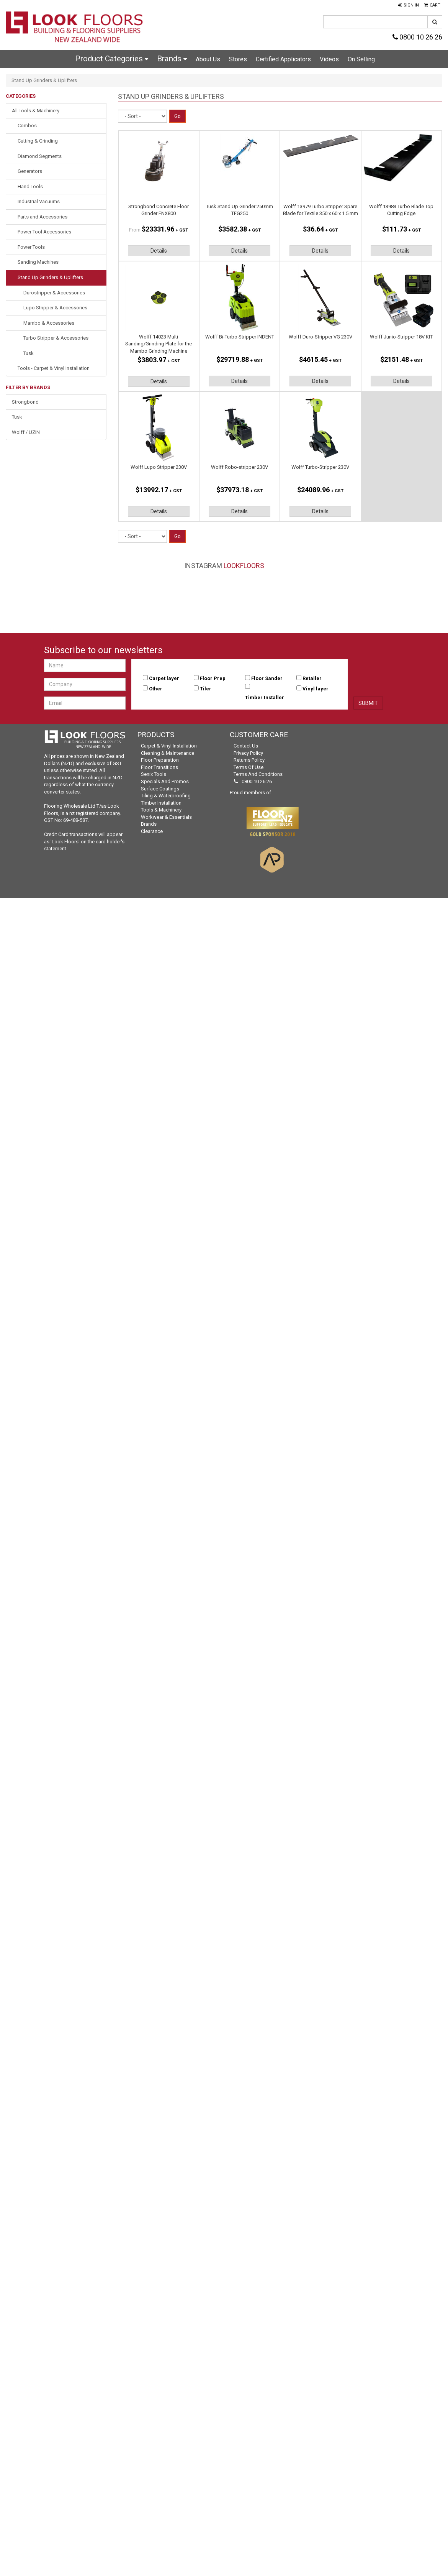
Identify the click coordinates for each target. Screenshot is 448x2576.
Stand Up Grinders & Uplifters (50, 277)
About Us (208, 59)
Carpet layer (164, 678)
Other (155, 689)
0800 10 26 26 (417, 37)
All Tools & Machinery (35, 110)
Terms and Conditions (258, 774)
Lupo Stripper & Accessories (55, 307)
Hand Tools (30, 186)
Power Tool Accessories (44, 232)
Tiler (205, 689)
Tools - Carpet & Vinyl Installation (54, 368)
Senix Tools (153, 774)
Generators (30, 171)
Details (158, 251)
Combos (27, 125)
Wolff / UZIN (26, 432)
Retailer (312, 678)
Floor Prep (213, 678)
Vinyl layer (315, 689)
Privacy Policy (248, 753)
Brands (172, 58)
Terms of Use (248, 767)
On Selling (361, 59)
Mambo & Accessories (48, 323)
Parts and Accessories (42, 217)
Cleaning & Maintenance (167, 753)
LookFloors (244, 566)
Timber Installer (264, 697)
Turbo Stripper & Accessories (55, 338)
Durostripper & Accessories (54, 293)
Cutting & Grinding (38, 141)
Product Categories (111, 58)
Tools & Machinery (161, 810)
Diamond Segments (40, 156)
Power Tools (31, 247)
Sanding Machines (38, 262)
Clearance (152, 831)
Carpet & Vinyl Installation (169, 746)
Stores (238, 59)
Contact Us (246, 746)
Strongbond (25, 402)
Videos (329, 59)
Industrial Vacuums (39, 201)
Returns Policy (249, 760)
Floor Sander (267, 678)
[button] (408, 5)
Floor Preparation (160, 760)
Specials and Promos (165, 781)
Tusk (28, 353)
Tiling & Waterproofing (166, 795)
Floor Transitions (159, 767)
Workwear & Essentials (166, 817)
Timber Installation (161, 803)
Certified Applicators (283, 59)
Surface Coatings (160, 789)
